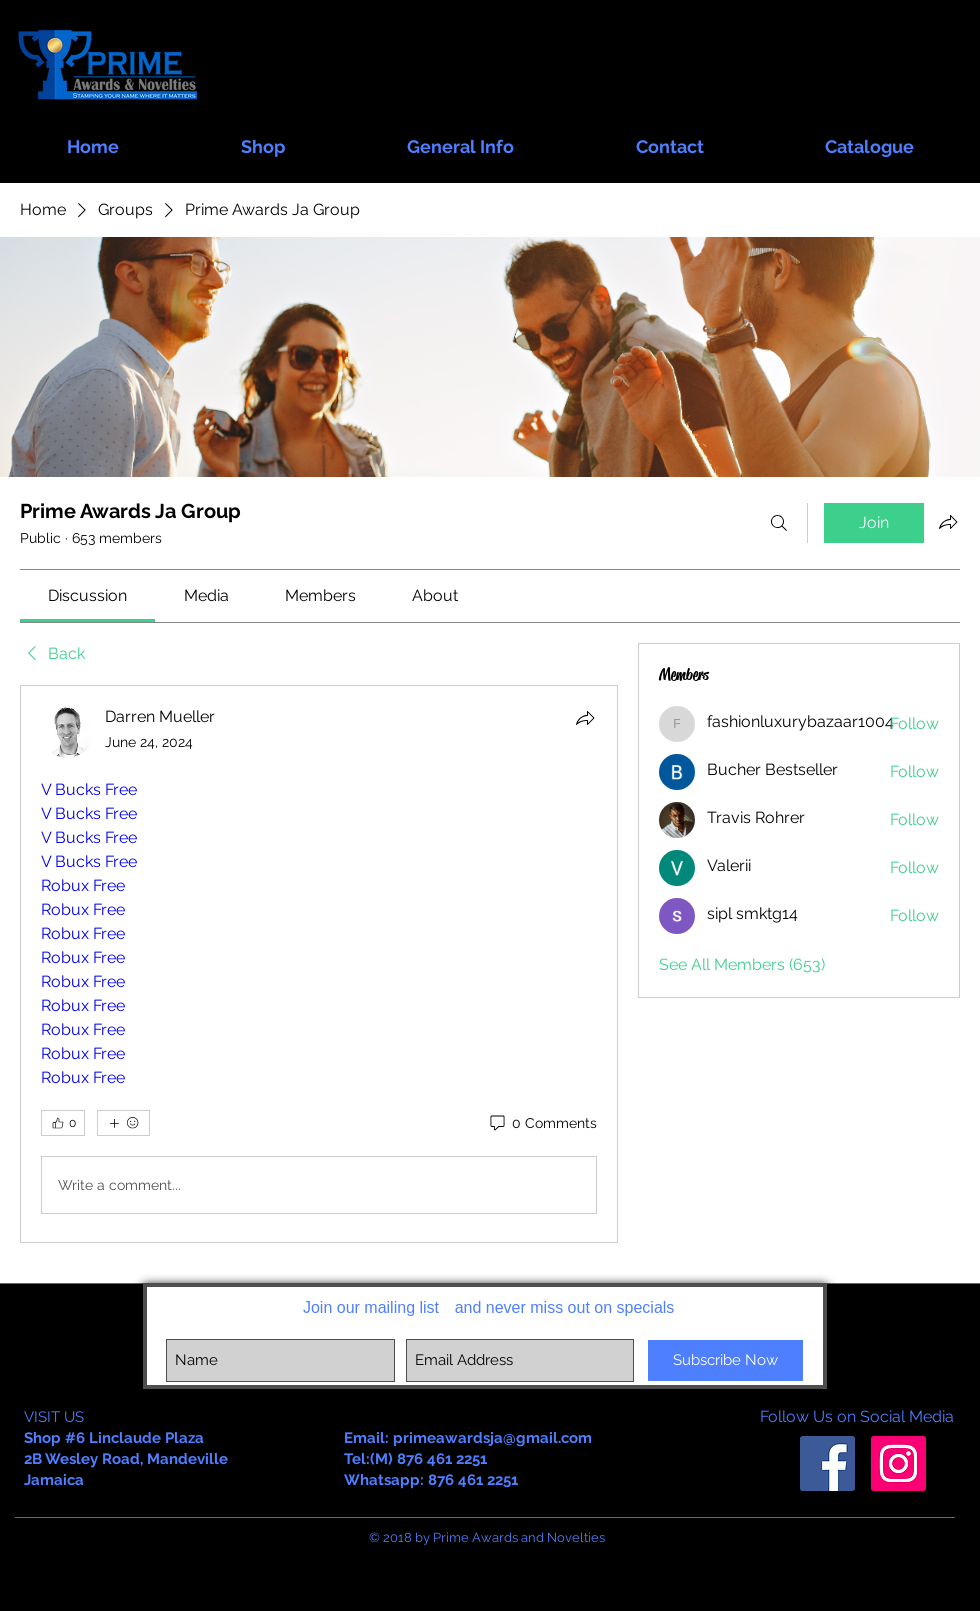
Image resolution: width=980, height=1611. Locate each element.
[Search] (779, 523)
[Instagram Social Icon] (898, 1463)
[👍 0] (63, 1123)
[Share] (585, 718)
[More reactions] (123, 1123)
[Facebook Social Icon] (827, 1463)
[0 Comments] (542, 1124)
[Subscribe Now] (725, 1360)
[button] (263, 137)
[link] (87, 595)
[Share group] (948, 522)
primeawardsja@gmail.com (492, 1438)
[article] (319, 964)
